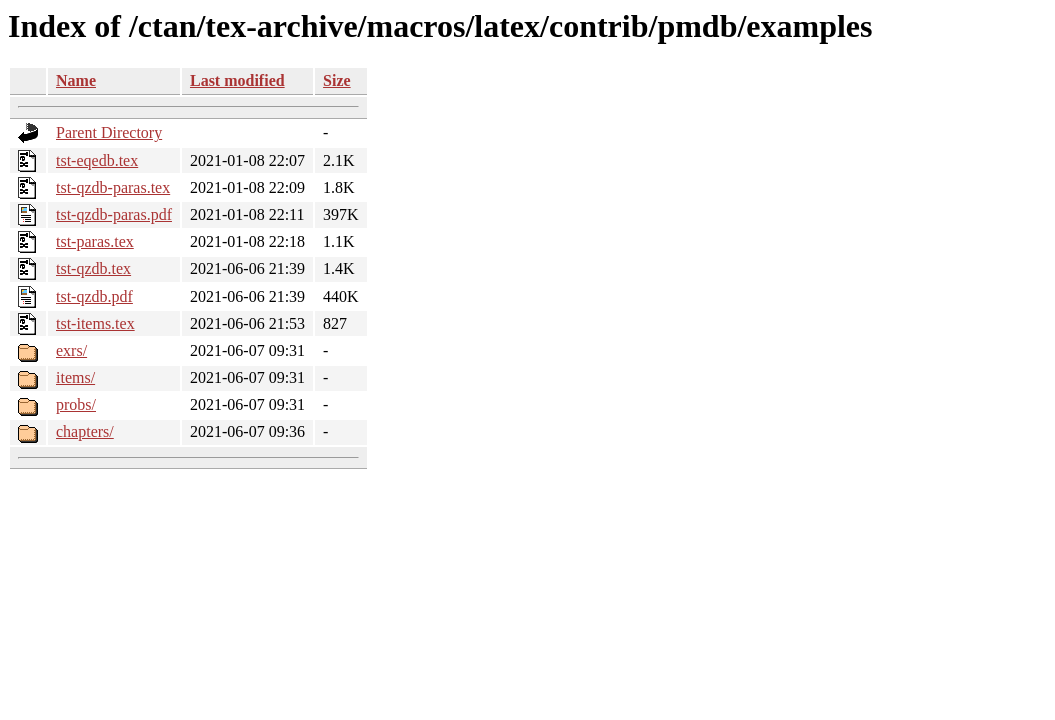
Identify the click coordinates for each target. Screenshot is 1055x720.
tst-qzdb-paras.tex (113, 187)
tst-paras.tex (95, 241)
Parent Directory (109, 132)
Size (337, 80)
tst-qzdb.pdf (94, 296)
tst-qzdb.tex (93, 268)
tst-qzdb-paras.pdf (114, 214)
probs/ (76, 404)
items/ (75, 377)
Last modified (237, 80)
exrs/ (71, 350)
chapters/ (85, 431)
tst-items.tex (95, 323)
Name (76, 80)
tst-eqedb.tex (97, 160)
